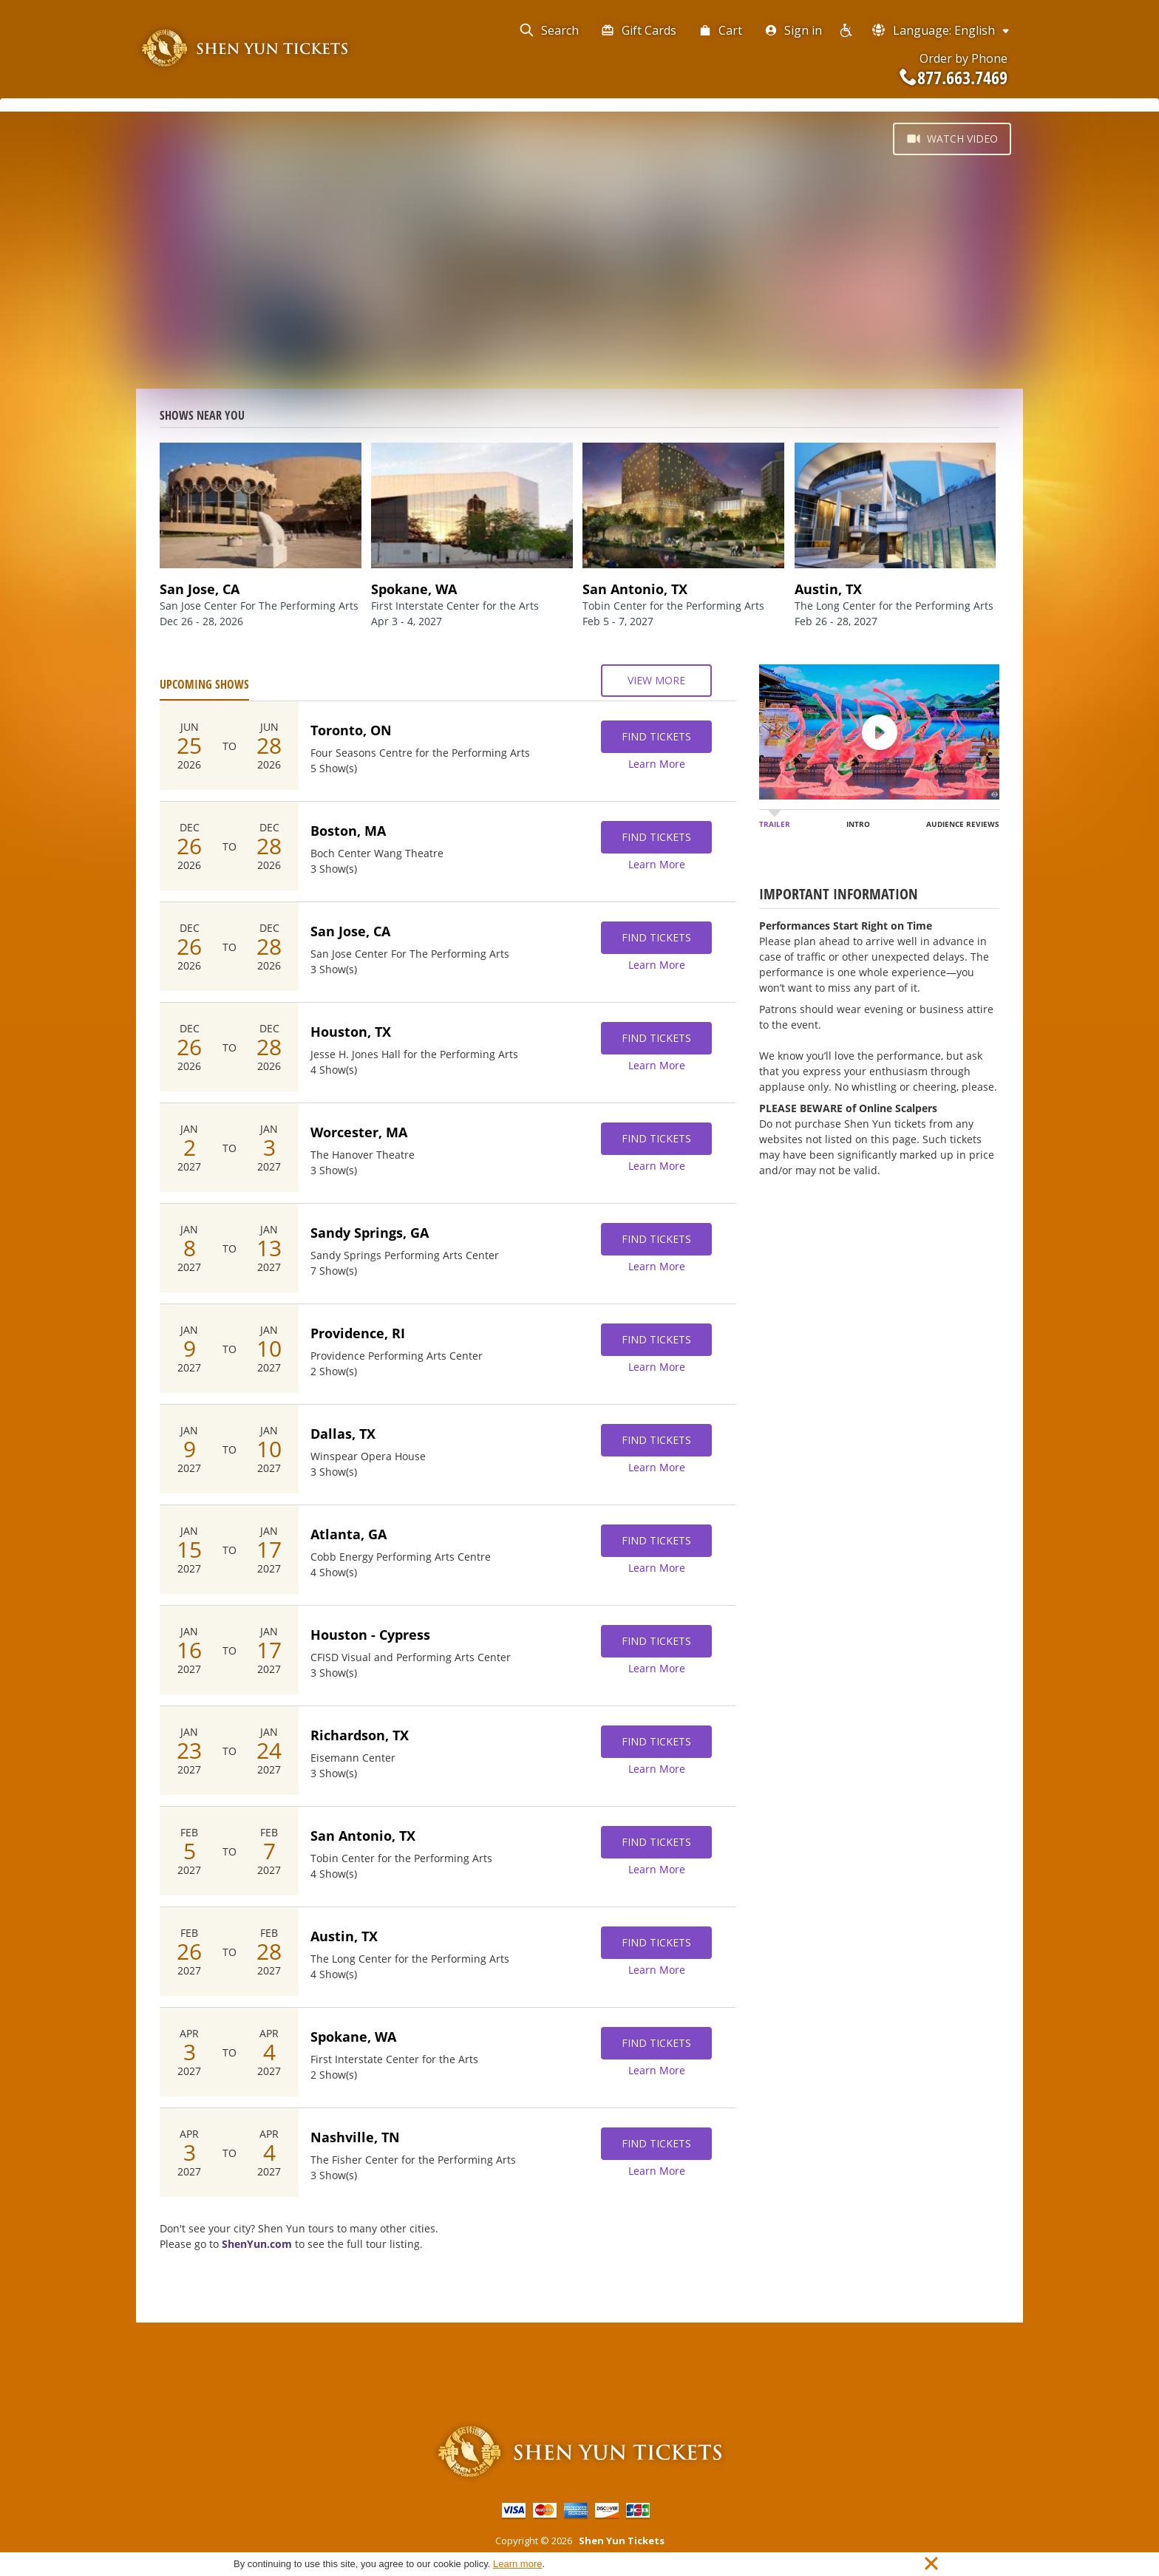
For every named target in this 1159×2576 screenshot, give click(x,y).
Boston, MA (348, 830)
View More (656, 680)
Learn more (517, 2563)
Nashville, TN (355, 2137)
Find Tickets (656, 736)
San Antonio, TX (362, 1835)
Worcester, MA (358, 1132)
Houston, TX (350, 1031)
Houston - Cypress (370, 1634)
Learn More (656, 764)
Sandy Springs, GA (369, 1232)
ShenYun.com (257, 2244)
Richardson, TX (359, 1735)
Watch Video (952, 139)
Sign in (793, 30)
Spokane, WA (353, 2036)
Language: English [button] (941, 30)
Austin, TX (344, 1936)
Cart (720, 30)
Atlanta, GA (348, 1534)
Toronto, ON (351, 730)
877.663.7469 (953, 77)
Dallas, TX (342, 1433)
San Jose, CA (350, 931)
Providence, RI (357, 1333)
